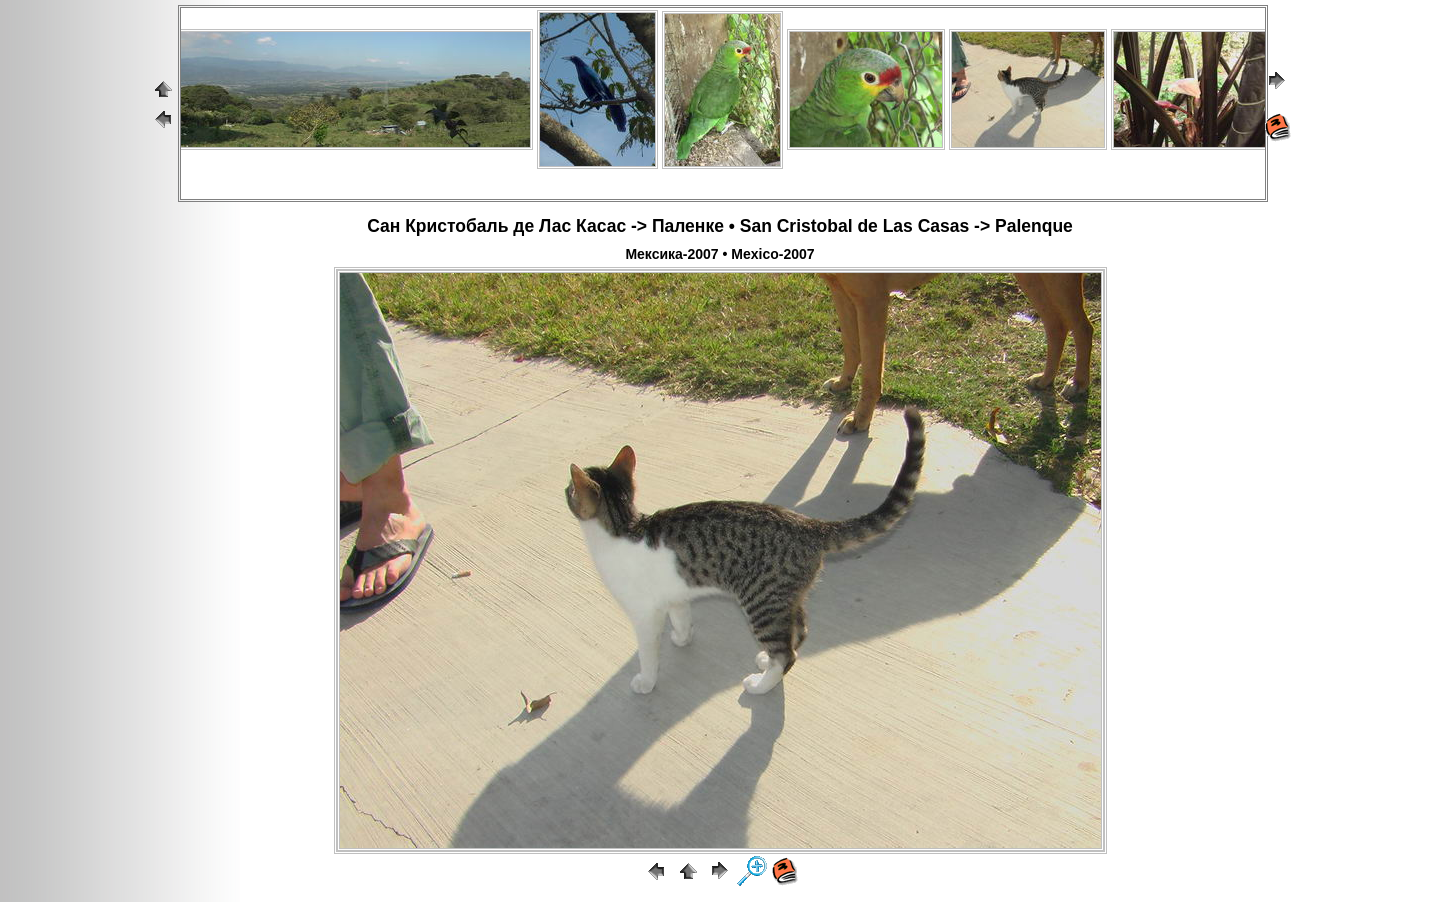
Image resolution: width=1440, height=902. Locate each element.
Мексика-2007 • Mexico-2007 (719, 254)
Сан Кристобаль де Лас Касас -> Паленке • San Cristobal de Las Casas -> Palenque (720, 226)
